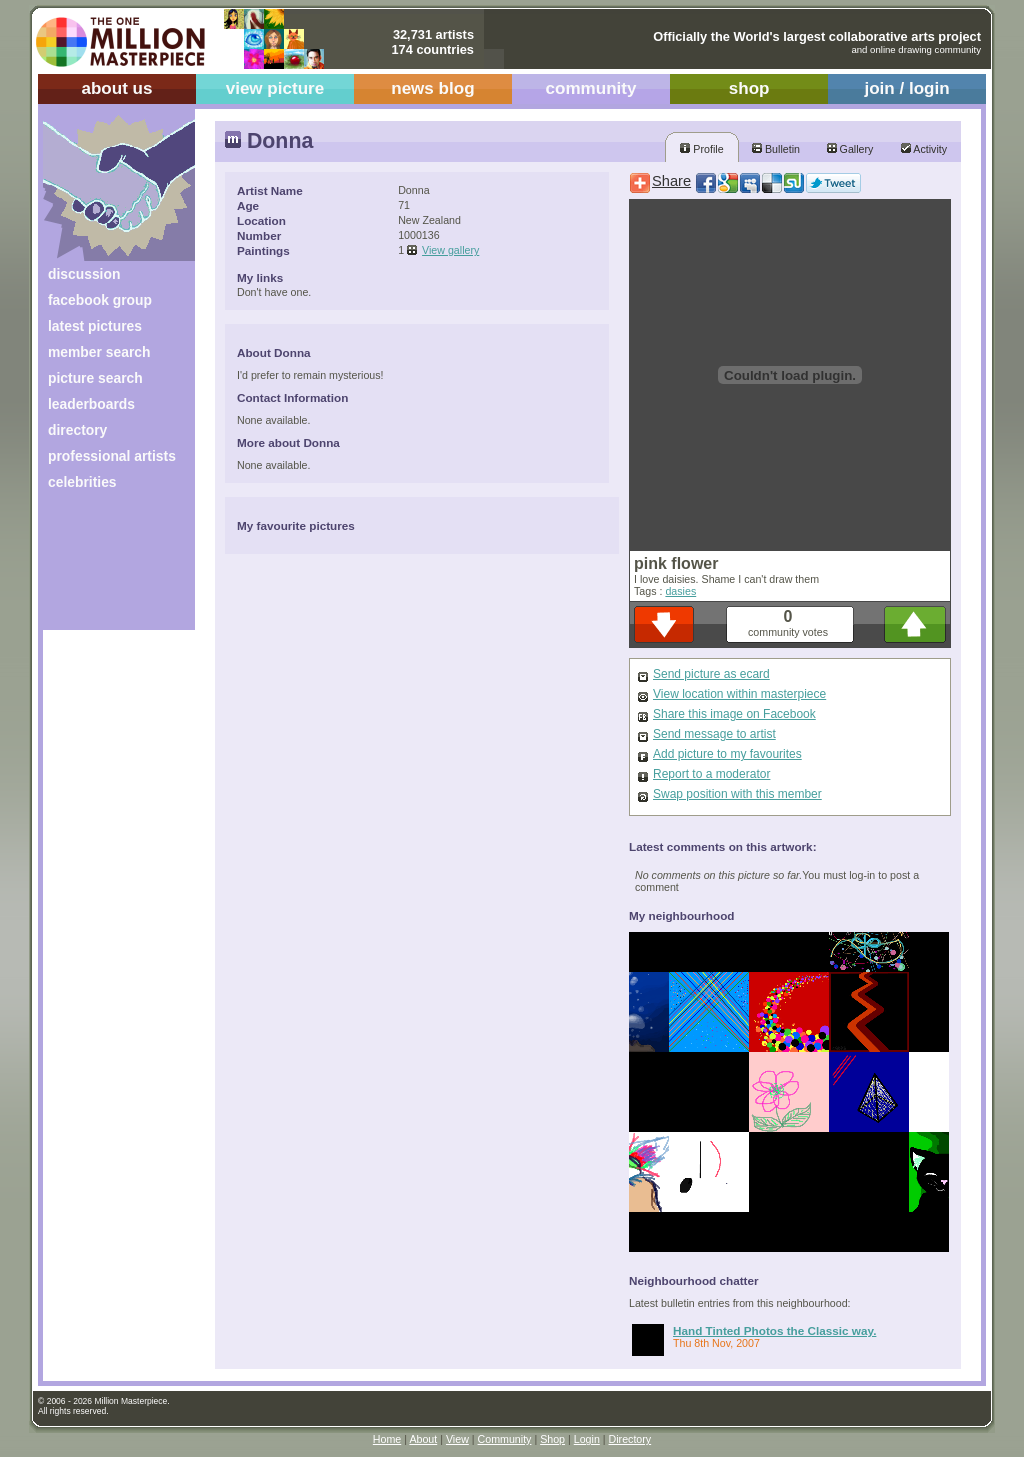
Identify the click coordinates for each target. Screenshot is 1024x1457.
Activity (924, 149)
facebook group (100, 300)
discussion (84, 274)
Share (671, 181)
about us (116, 88)
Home (387, 1439)
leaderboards (91, 404)
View (457, 1439)
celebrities (82, 482)
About (423, 1439)
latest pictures (95, 326)
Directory (630, 1439)
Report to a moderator (711, 774)
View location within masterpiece (739, 694)
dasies (680, 591)
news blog (432, 88)
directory (77, 430)
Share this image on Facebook (734, 714)
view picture (275, 88)
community (591, 88)
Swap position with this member (737, 794)
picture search (95, 378)
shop (749, 88)
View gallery (450, 250)
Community (505, 1439)
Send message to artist (714, 734)
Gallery (850, 149)
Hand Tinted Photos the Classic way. (774, 1330)
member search (99, 352)
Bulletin (776, 149)
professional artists (112, 456)
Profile (701, 149)
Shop (552, 1439)
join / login (906, 88)
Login (587, 1439)
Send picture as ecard (711, 674)
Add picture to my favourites (727, 754)
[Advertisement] (105, 567)
